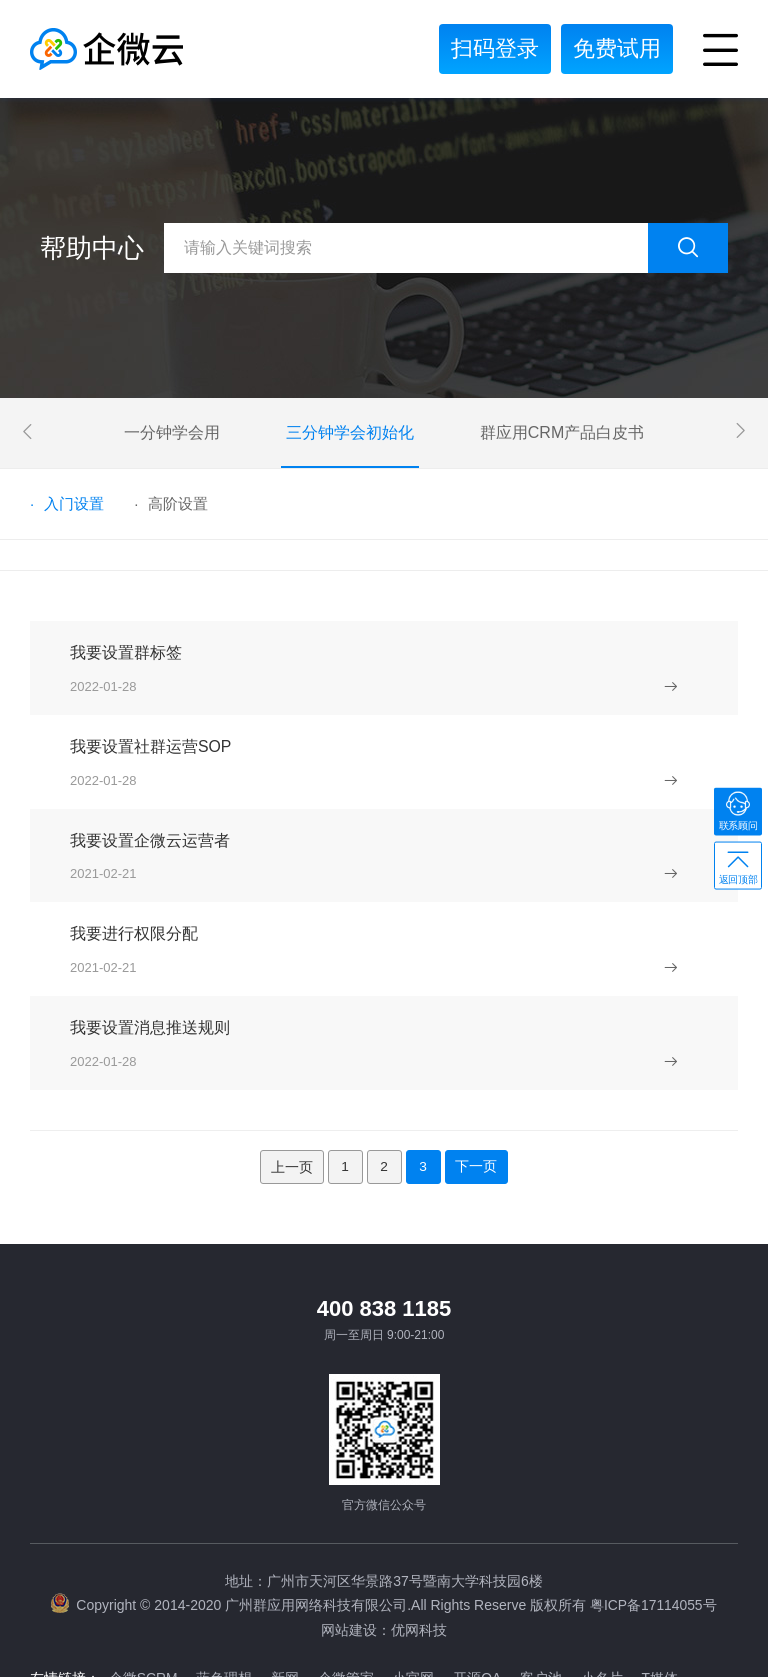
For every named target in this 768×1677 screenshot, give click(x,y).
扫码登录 (495, 48)
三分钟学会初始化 (350, 432)
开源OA (485, 1607)
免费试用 (617, 48)
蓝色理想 (227, 1607)
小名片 (612, 1607)
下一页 (478, 1097)
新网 (289, 1607)
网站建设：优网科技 (384, 1560)
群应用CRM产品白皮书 (562, 432)
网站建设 (138, 1637)
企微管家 (351, 1607)
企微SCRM (144, 1607)
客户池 (550, 1607)
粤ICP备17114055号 (653, 1536)
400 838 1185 (384, 1239)
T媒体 (671, 1607)
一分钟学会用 (172, 432)
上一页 (290, 1097)
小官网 (420, 1607)
